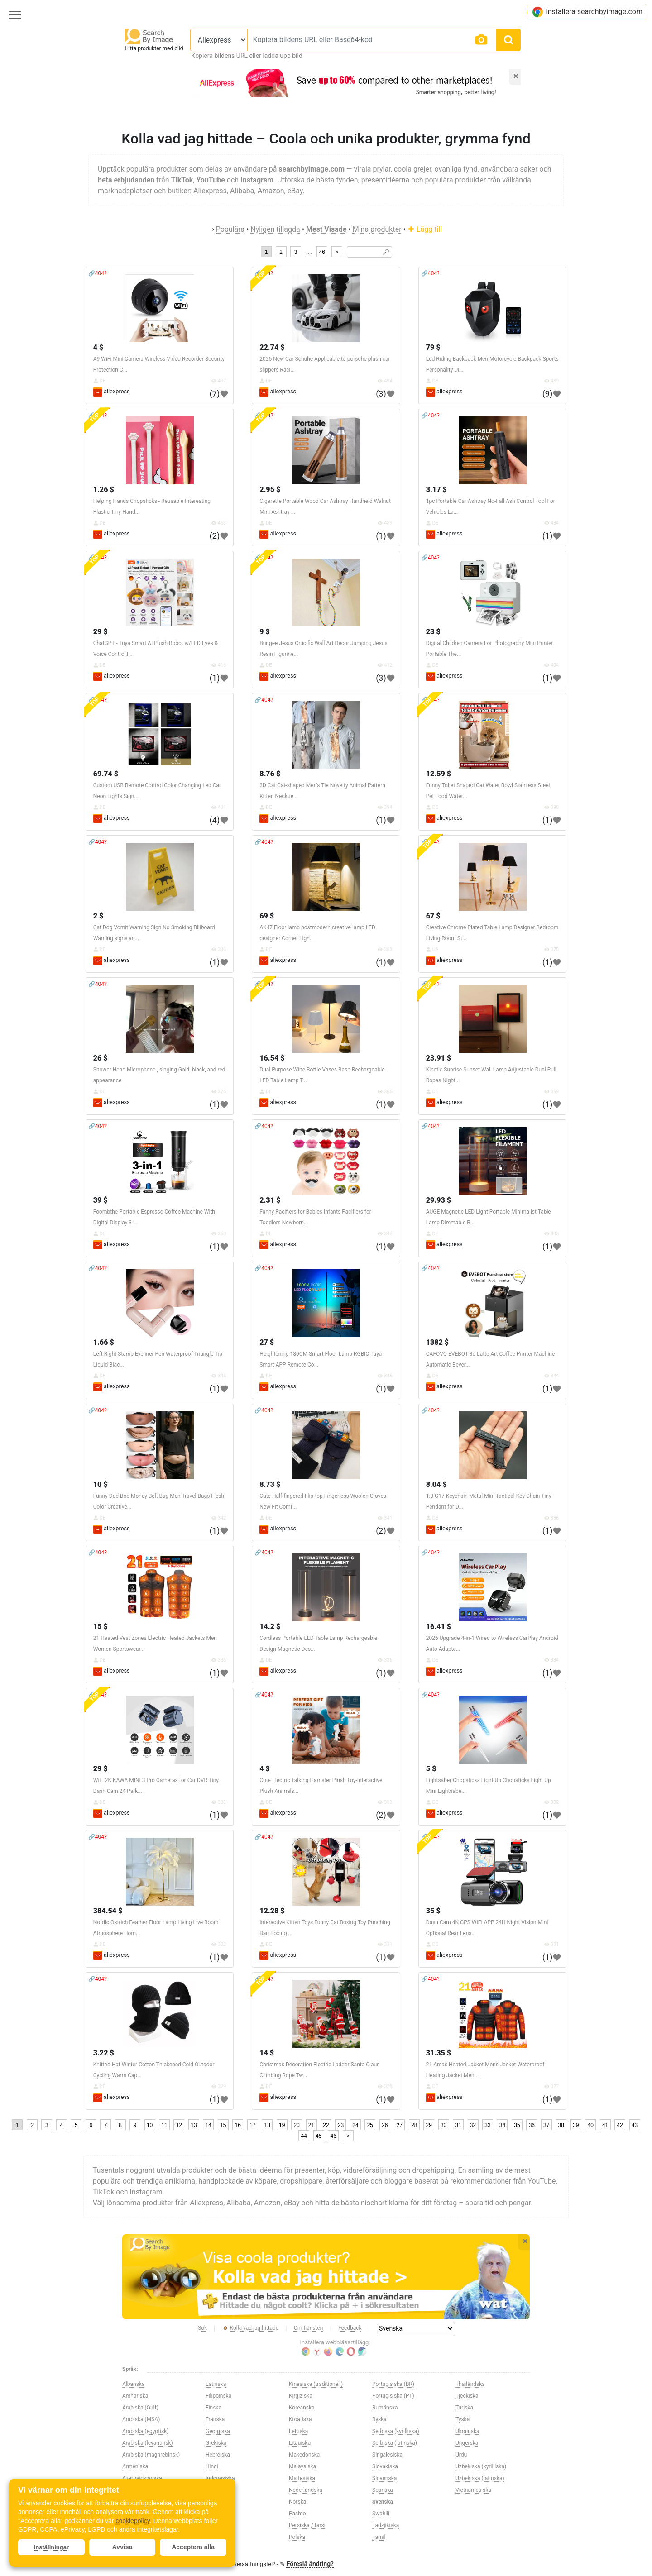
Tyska (462, 2419)
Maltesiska (302, 2478)
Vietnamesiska (473, 2490)
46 (322, 252)
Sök (202, 2328)
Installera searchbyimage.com (587, 12)
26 (385, 2125)
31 (458, 2125)
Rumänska (385, 2407)
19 (282, 2125)
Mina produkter (377, 229)
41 (605, 2125)
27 (400, 2125)
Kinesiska (217, 2537)
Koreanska (302, 2407)
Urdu (461, 2455)
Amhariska (135, 2396)
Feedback (350, 2328)
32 (473, 2125)
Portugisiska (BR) (393, 2384)
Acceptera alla (193, 2547)
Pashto (297, 2513)
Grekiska (216, 2443)
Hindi (212, 2466)
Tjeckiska (466, 2396)
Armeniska (135, 2466)
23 (341, 2125)
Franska (215, 2419)
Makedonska (304, 2455)
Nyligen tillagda (275, 229)
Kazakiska (218, 2525)
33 (487, 2125)
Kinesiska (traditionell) (316, 2384)
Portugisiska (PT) (393, 2396)
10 (150, 2125)
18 (267, 2125)
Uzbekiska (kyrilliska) (480, 2466)
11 (164, 2125)
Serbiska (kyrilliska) (395, 2431)
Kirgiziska (300, 2396)
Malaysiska (302, 2466)
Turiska (464, 2407)
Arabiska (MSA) (141, 2419)
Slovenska (384, 2478)
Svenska (382, 2502)
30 (443, 2125)
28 (414, 2125)
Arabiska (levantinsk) (147, 2443)
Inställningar (51, 2547)
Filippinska (218, 2396)
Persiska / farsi (307, 2525)
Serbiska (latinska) (394, 2443)
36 (532, 2125)
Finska (213, 2407)
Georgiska (218, 2431)
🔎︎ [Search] (386, 252)
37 (546, 2125)
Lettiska (298, 2431)
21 (311, 2125)
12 (179, 2125)
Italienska (217, 2502)
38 (561, 2125)
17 (252, 2125)
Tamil (378, 2537)
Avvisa (122, 2547)
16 (238, 2125)
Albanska (133, 2384)
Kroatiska (300, 2419)
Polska (297, 2537)
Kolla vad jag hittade (250, 2328)
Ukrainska (467, 2431)
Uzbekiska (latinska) (479, 2478)
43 (635, 2125)
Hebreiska (218, 2455)
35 (517, 2125)
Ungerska (466, 2443)
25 (370, 2125)
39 (576, 2125)
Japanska (217, 2513)
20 (296, 2125)
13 (194, 2125)
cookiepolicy (132, 2520)
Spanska (382, 2490)
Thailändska (470, 2384)
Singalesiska (387, 2455)
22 (326, 2125)
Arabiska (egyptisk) (145, 2431)
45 (318, 2136)
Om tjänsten (308, 2328)
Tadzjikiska (385, 2525)
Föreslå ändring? (310, 2563)
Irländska (217, 2490)
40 (590, 2125)
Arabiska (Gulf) (140, 2407)
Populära (230, 229)
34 (502, 2125)
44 (304, 2136)
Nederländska (305, 2490)
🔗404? (97, 273)
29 (428, 2125)
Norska (297, 2502)
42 (620, 2125)
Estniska (216, 2384)
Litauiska (300, 2443)
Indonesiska (220, 2478)
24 (355, 2125)
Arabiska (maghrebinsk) (151, 2455)
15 (223, 2125)
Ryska (379, 2419)
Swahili (380, 2513)
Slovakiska (385, 2466)
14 (208, 2125)
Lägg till (425, 229)
